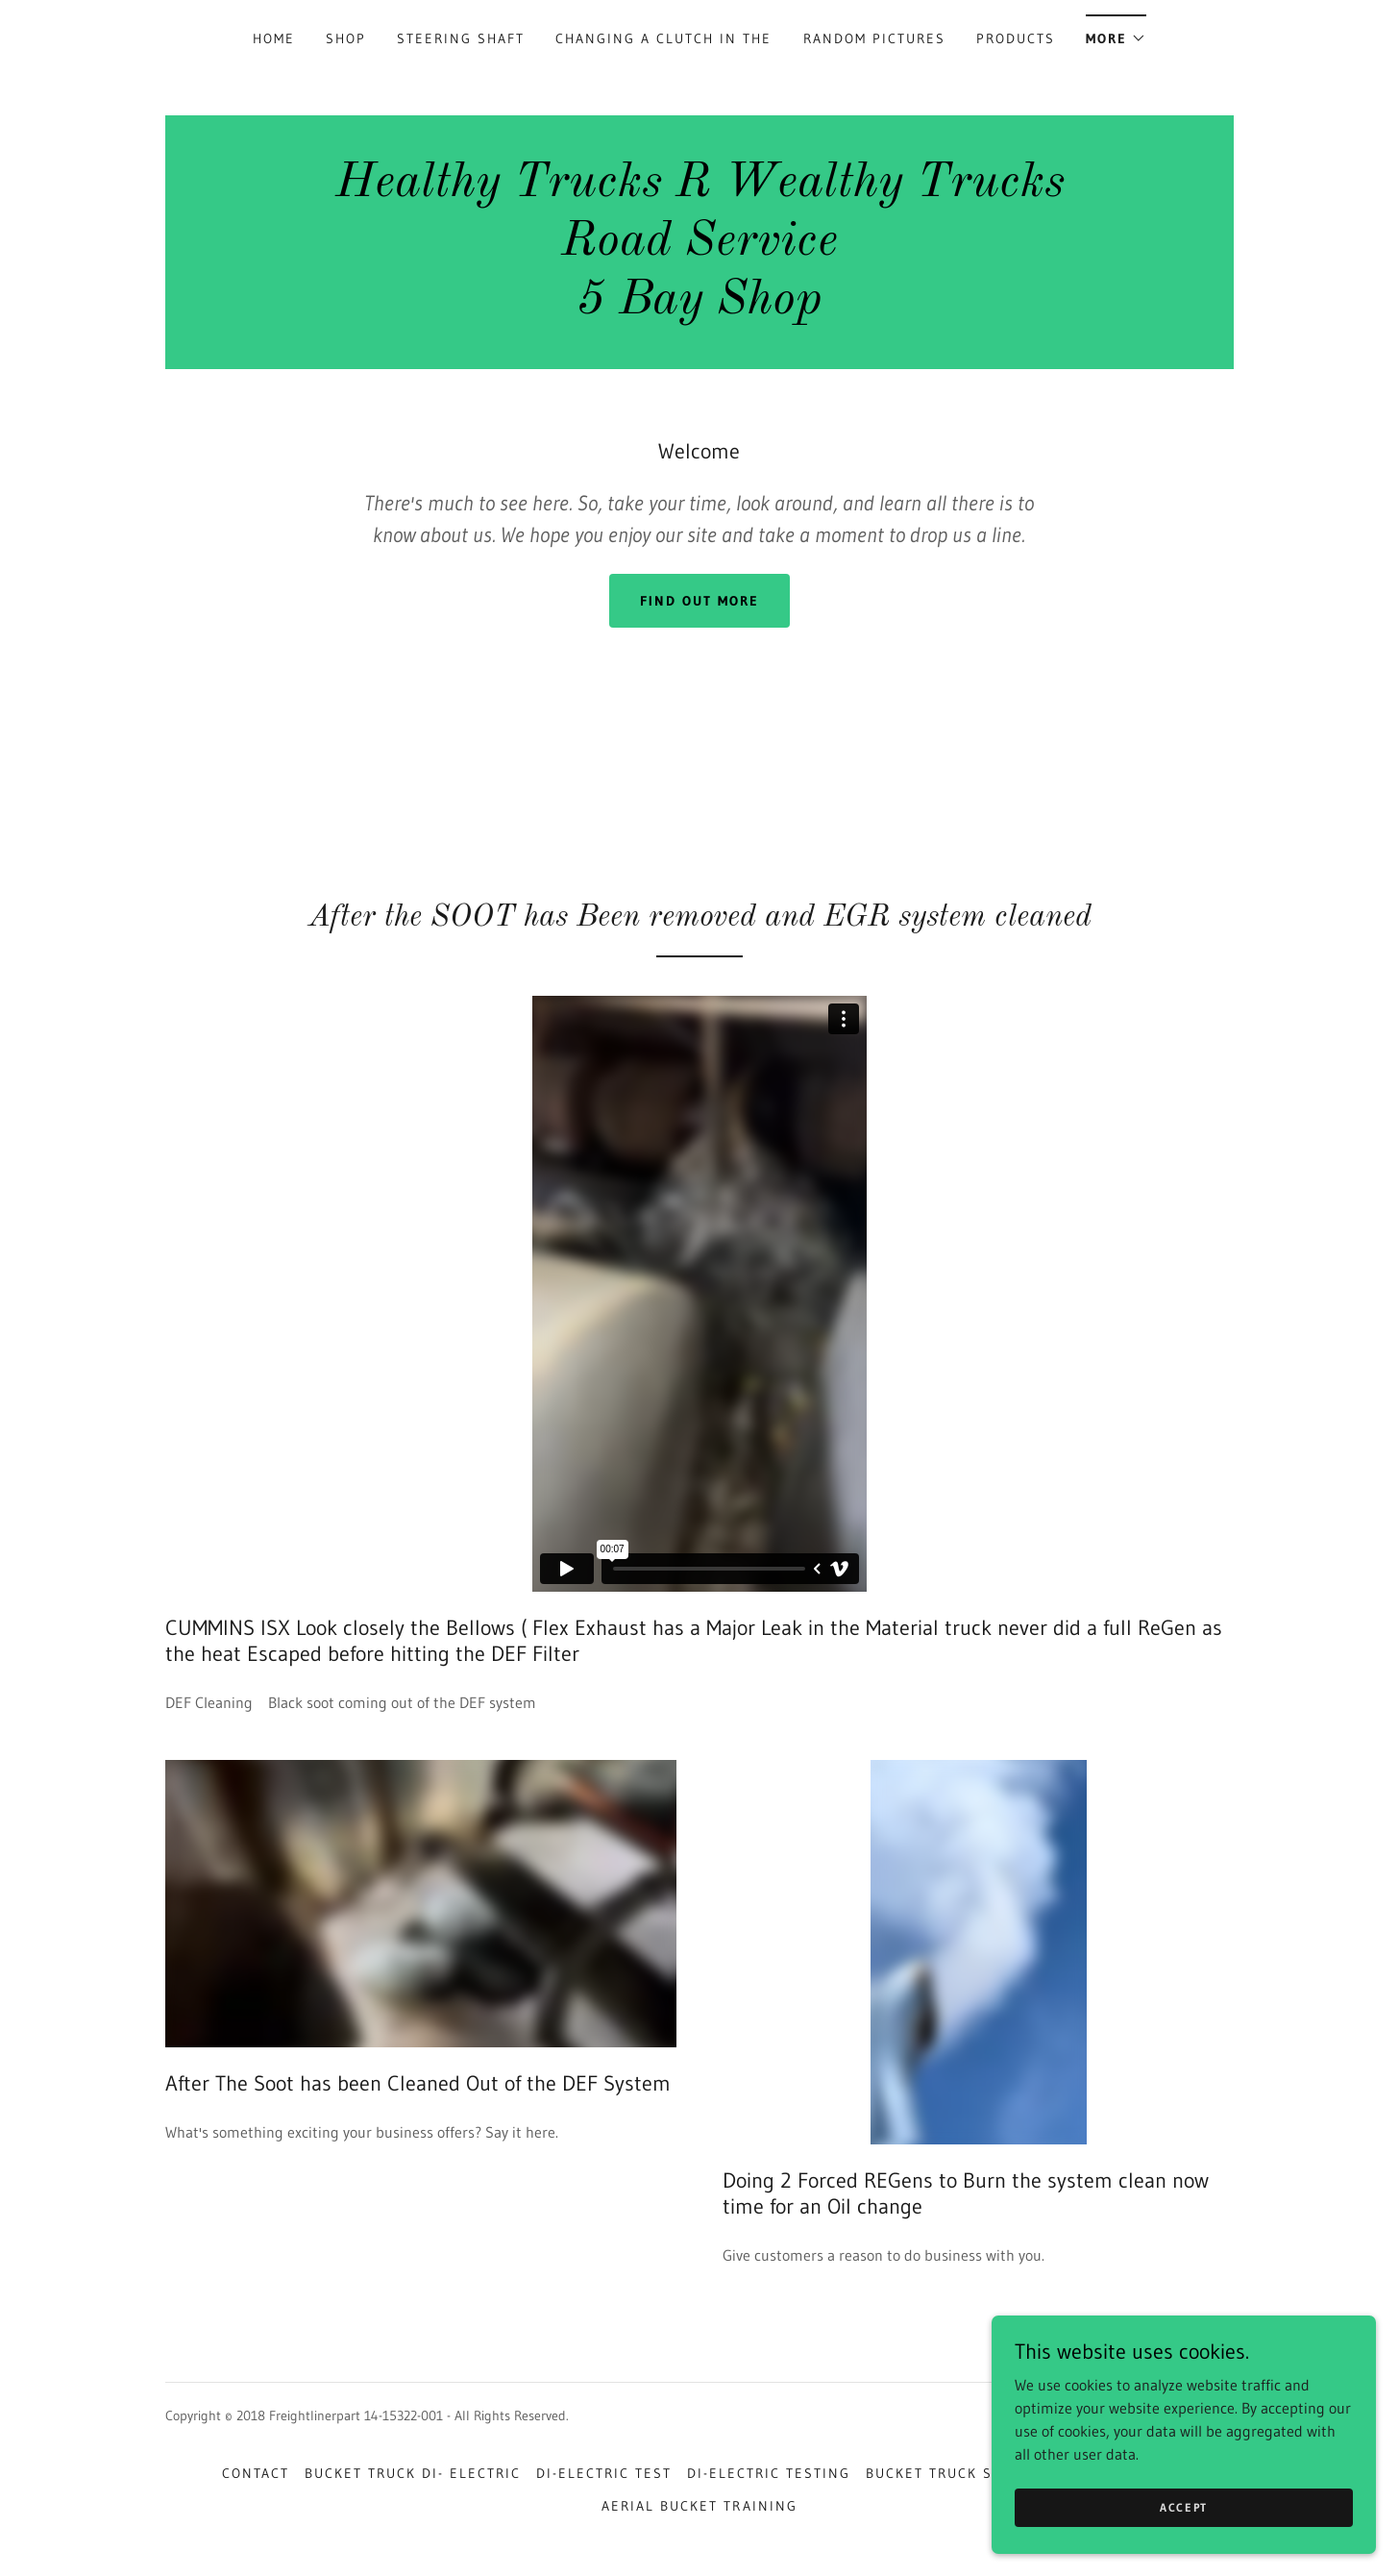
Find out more (699, 600)
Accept (1184, 2507)
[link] (700, 307)
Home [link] (274, 38)
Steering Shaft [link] (461, 38)
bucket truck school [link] (954, 2473)
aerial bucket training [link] (699, 2505)
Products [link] (1015, 38)
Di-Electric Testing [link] (768, 2473)
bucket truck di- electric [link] (413, 2473)
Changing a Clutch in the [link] (663, 38)
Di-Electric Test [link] (604, 2473)
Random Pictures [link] (874, 38)
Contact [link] (255, 2473)
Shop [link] (346, 38)
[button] (1116, 32)
